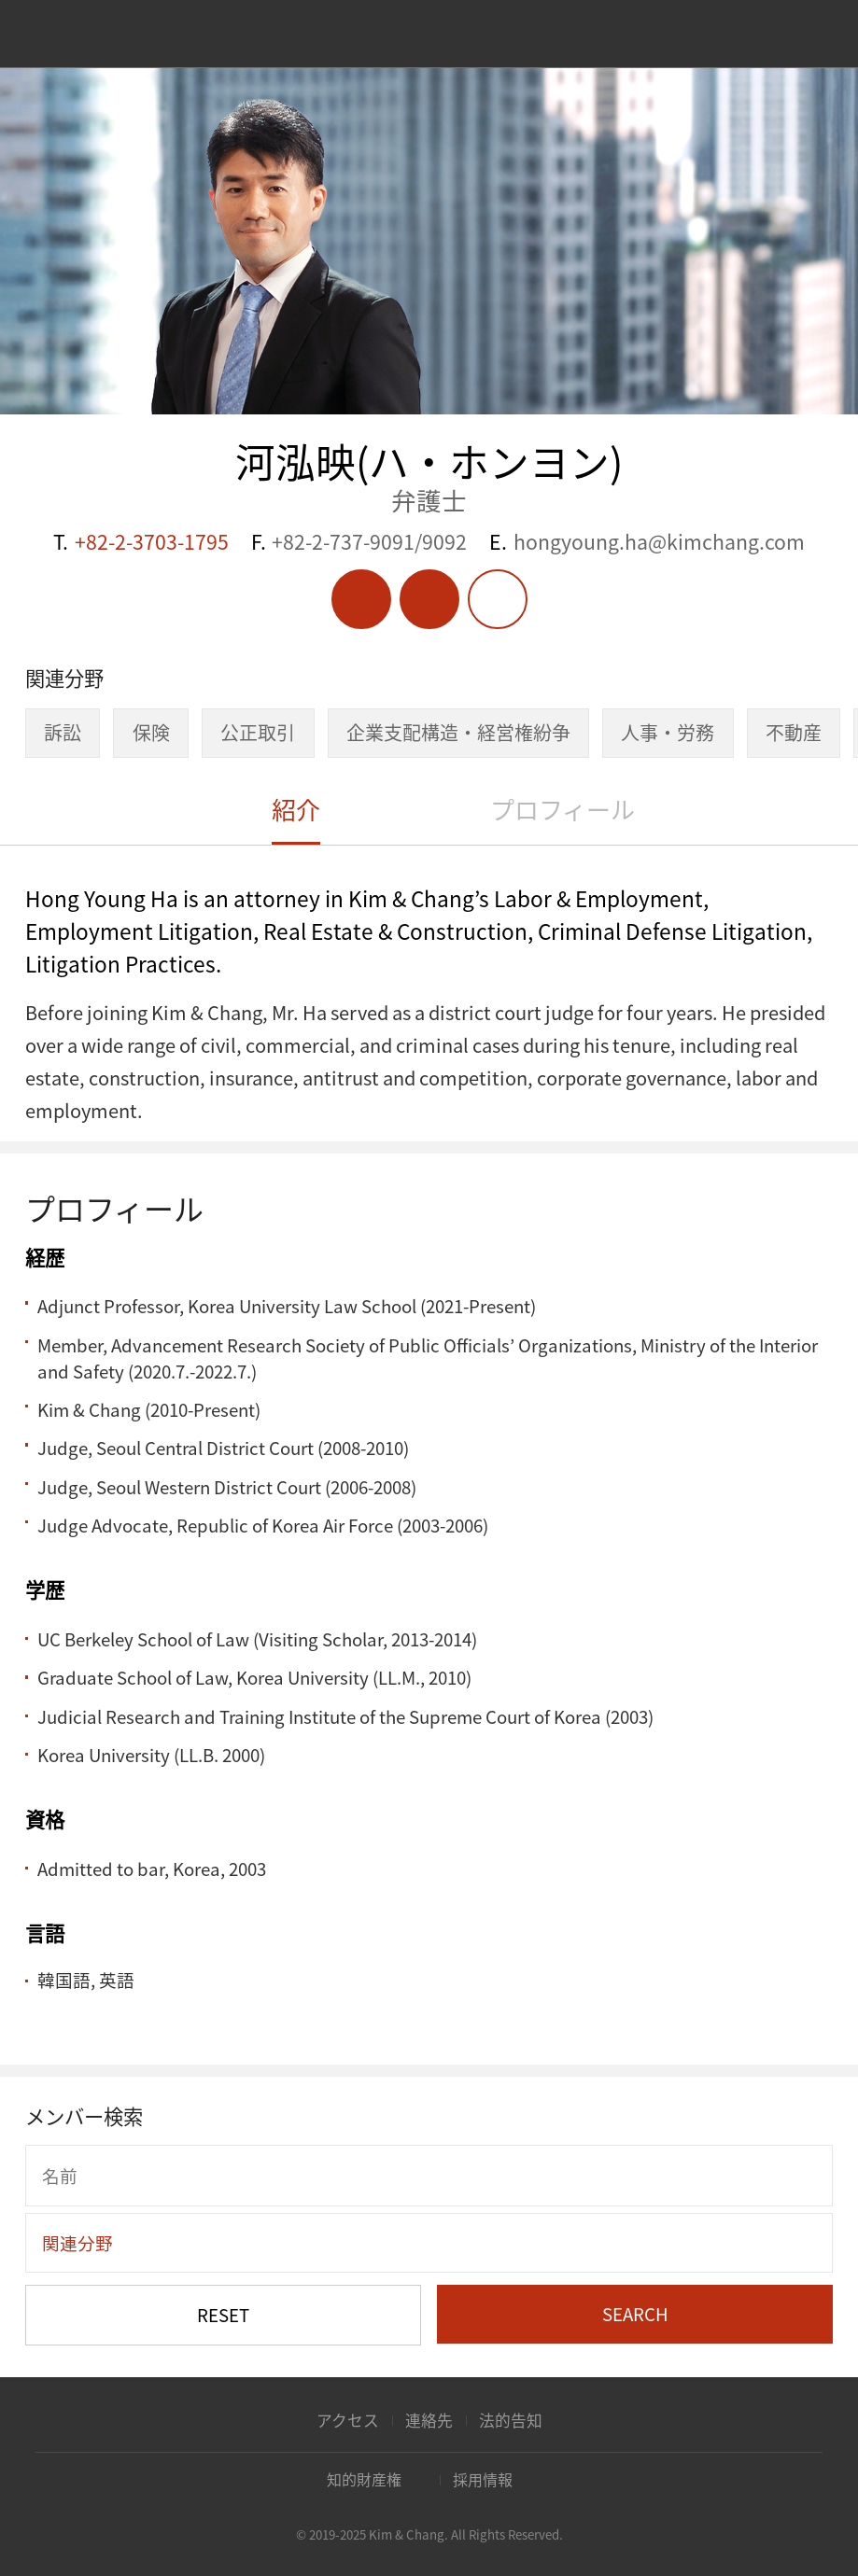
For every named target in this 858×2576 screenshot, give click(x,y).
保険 (151, 732)
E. (647, 542)
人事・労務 (667, 732)
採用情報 (483, 2479)
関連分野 (77, 2243)
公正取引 (257, 732)
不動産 (794, 732)
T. (141, 542)
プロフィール (562, 809)
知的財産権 (364, 2479)
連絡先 (429, 2420)
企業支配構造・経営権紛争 (458, 732)
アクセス (347, 2420)
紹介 (296, 809)
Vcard (429, 599)
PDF (361, 599)
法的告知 (510, 2420)
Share (497, 599)
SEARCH (635, 2314)
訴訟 (62, 732)
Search (803, 35)
